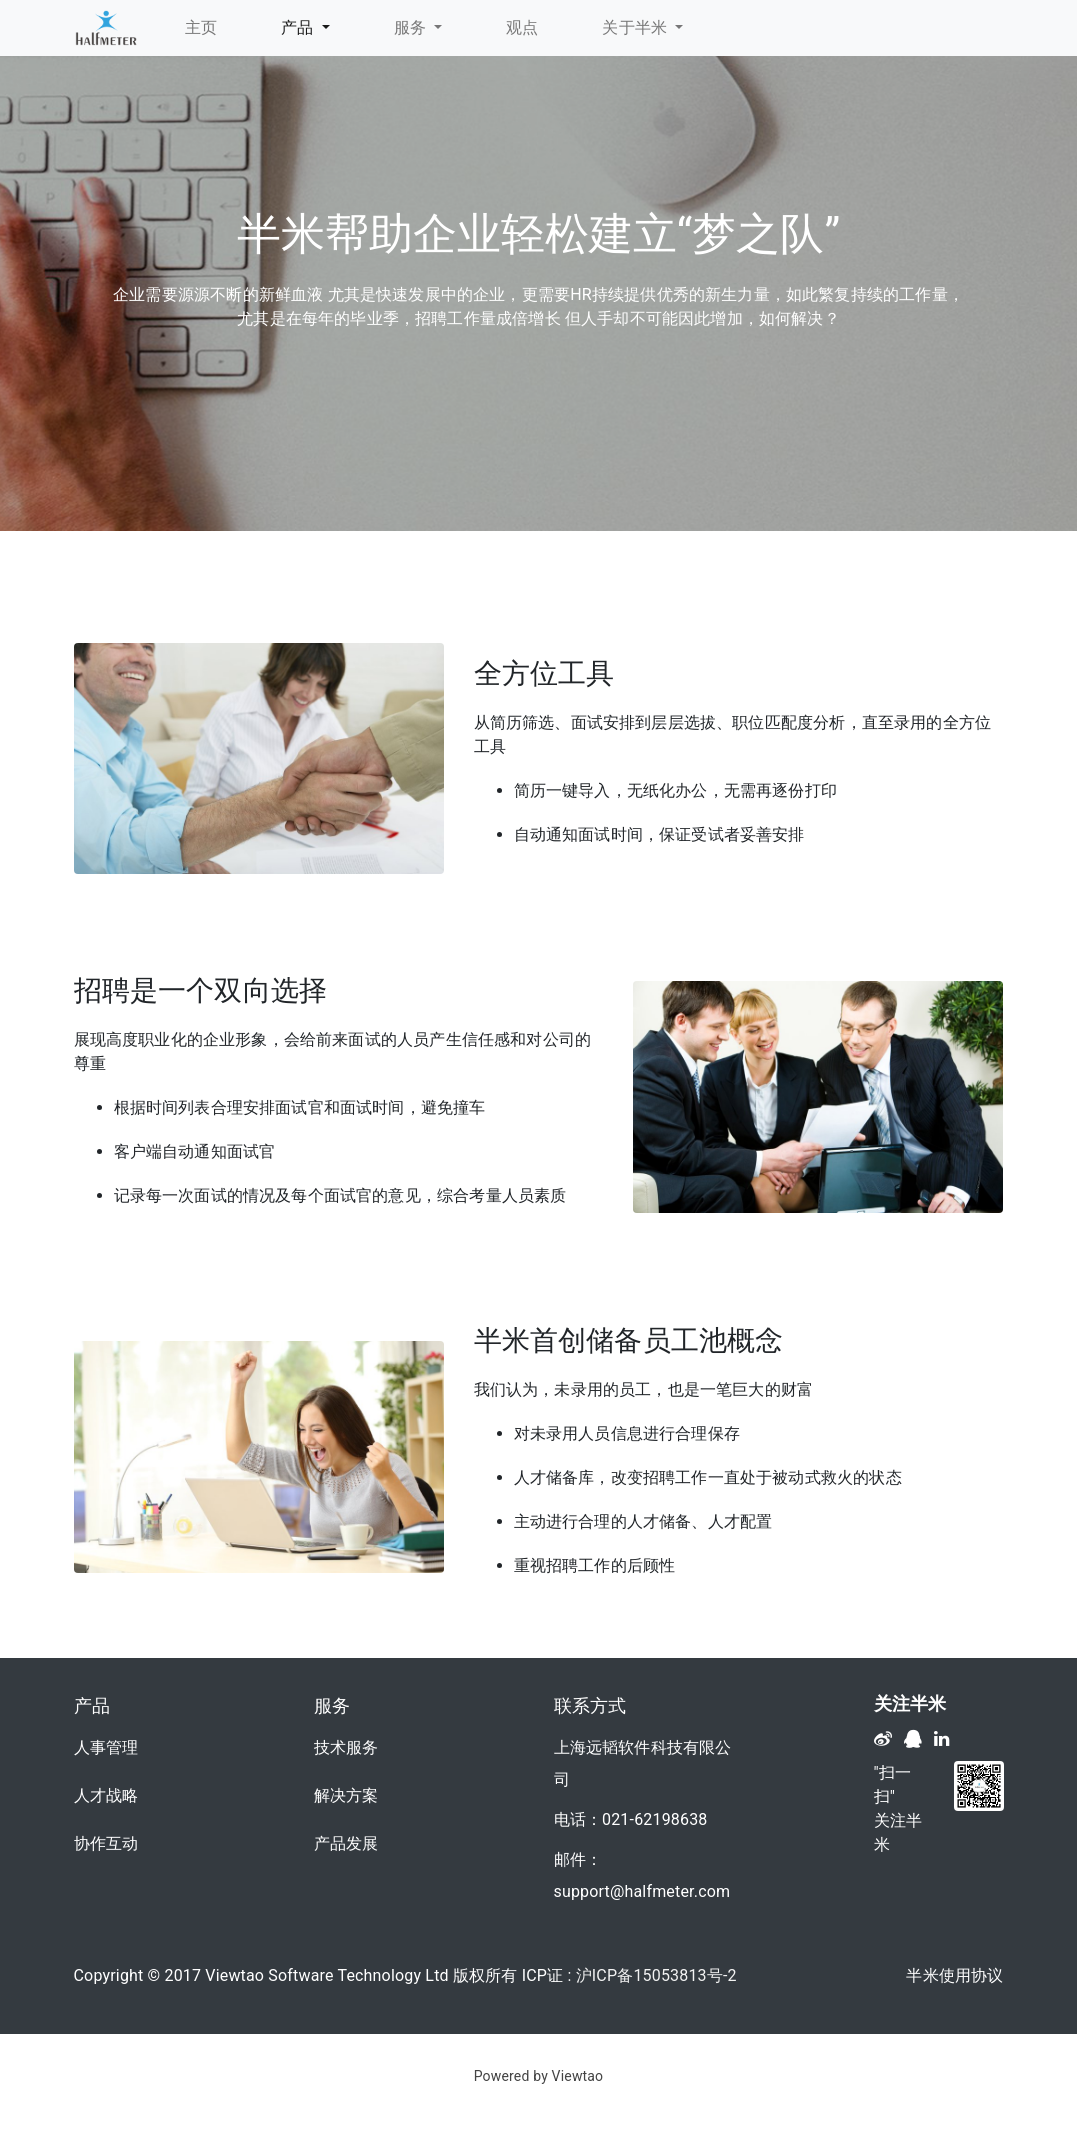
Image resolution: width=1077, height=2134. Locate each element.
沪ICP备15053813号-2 (656, 1975)
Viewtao (578, 2076)
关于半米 (636, 27)
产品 (299, 27)
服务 (412, 27)
